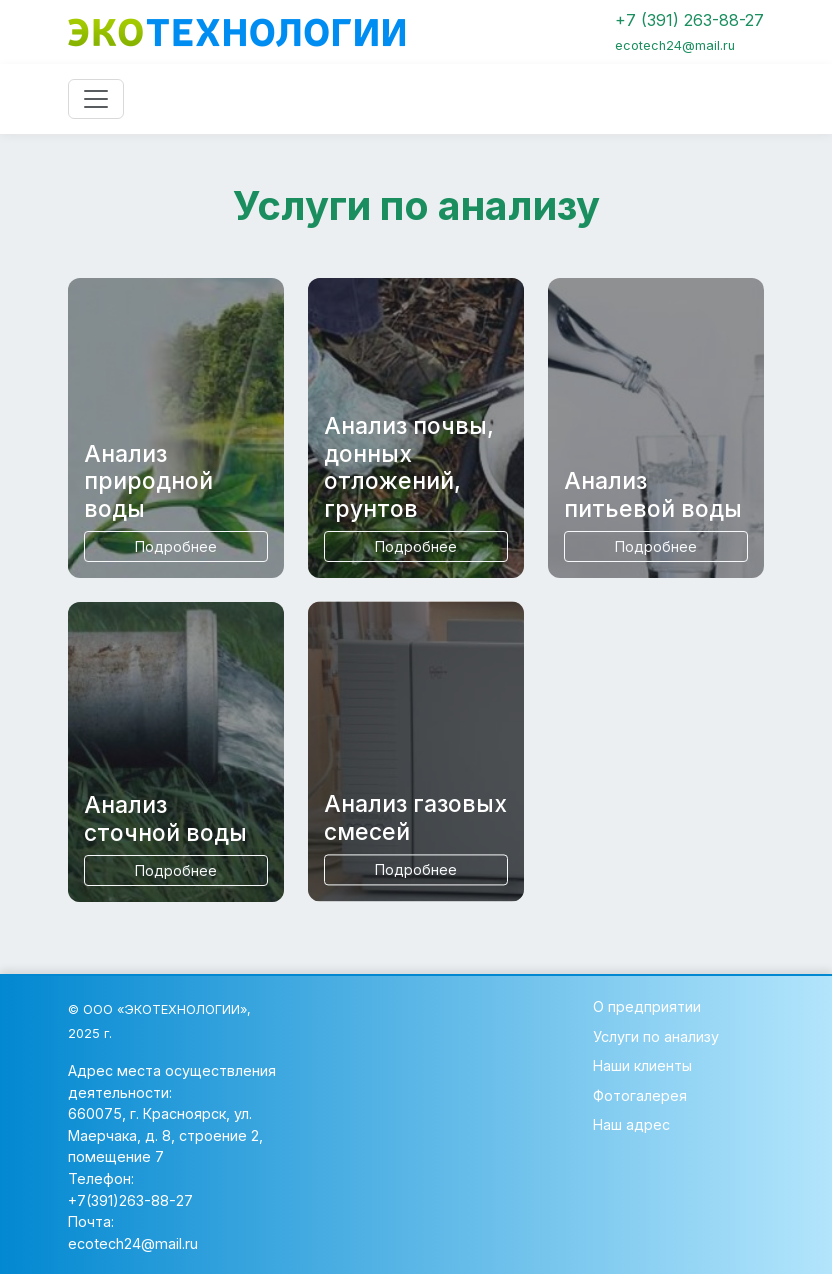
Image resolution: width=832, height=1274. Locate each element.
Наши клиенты (642, 1065)
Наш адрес (631, 1124)
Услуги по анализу (656, 1036)
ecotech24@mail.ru (133, 1243)
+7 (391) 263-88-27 (689, 31)
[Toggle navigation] (96, 99)
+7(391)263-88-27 (130, 1200)
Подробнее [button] (176, 546)
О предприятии (647, 1006)
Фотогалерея (640, 1095)
